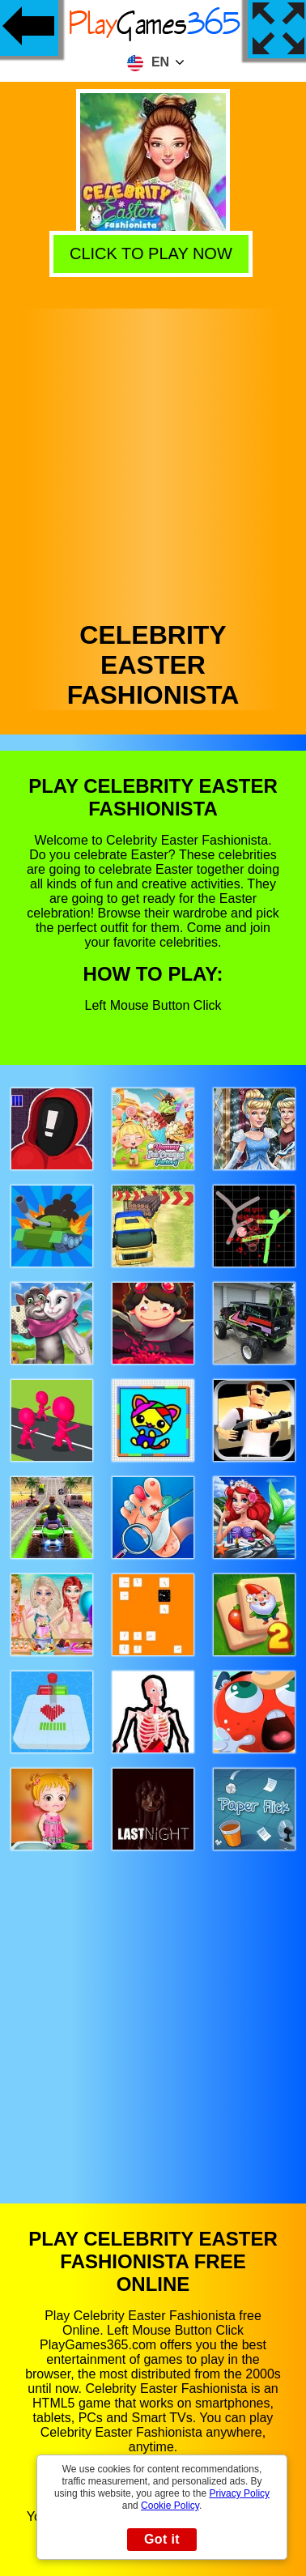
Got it (162, 2539)
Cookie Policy (170, 2505)
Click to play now (153, 252)
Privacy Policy (239, 2493)
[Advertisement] (152, 460)
